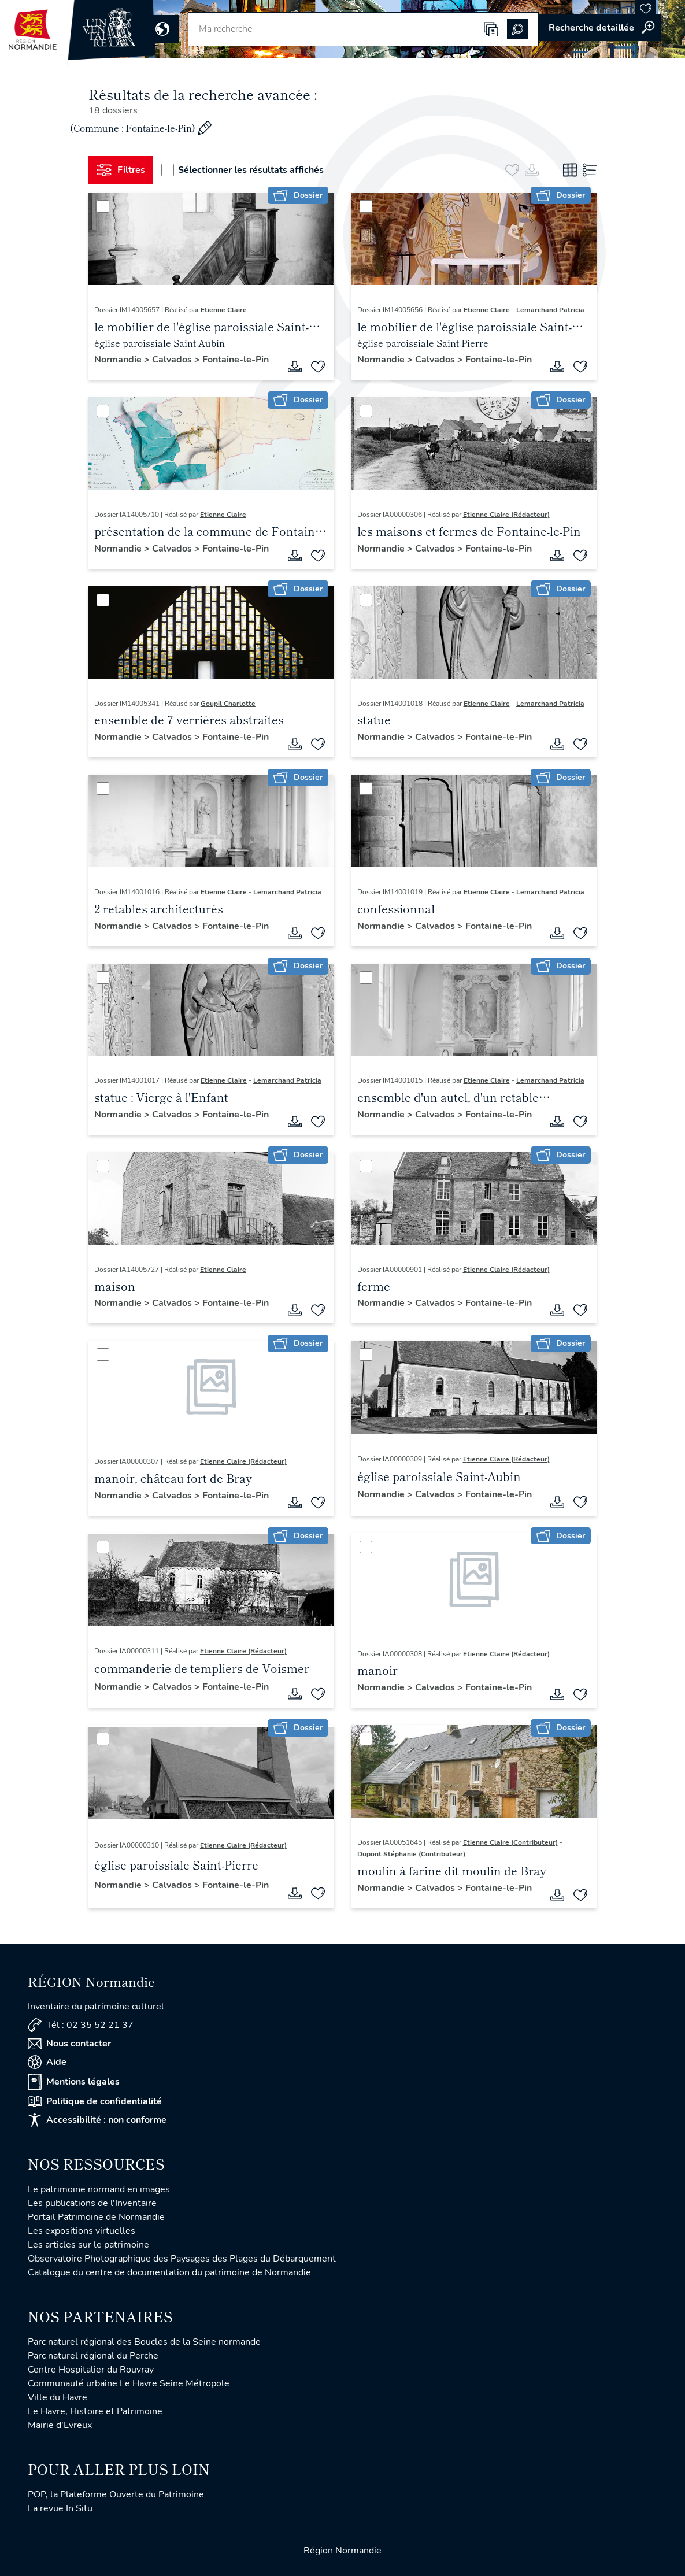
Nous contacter (69, 2043)
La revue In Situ (60, 2508)
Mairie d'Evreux (60, 2425)
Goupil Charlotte (228, 703)
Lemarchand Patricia (550, 309)
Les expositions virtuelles (81, 2231)
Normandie (119, 359)
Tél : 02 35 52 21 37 (81, 2025)
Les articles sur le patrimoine (88, 2244)
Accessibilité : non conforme (97, 2120)
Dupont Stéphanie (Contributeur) (411, 1854)
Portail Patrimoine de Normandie (96, 2217)
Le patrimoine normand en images (99, 2189)
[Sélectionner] (103, 206)
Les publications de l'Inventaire (92, 2203)
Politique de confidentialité (95, 2101)
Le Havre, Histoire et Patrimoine (95, 2411)
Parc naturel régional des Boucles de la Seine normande (144, 2342)
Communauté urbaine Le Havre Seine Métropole (128, 2383)
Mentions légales (74, 2082)
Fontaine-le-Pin (235, 359)
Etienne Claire (224, 309)
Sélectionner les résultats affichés (242, 170)
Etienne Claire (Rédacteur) (506, 514)
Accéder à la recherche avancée (600, 27)
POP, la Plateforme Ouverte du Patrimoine (116, 2494)
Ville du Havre (57, 2397)
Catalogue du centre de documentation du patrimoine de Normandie (169, 2272)
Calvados (173, 359)
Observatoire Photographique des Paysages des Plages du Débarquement (182, 2258)
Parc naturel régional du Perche (93, 2355)
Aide (47, 2062)
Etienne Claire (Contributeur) (510, 1842)
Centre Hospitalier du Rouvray (91, 2369)
